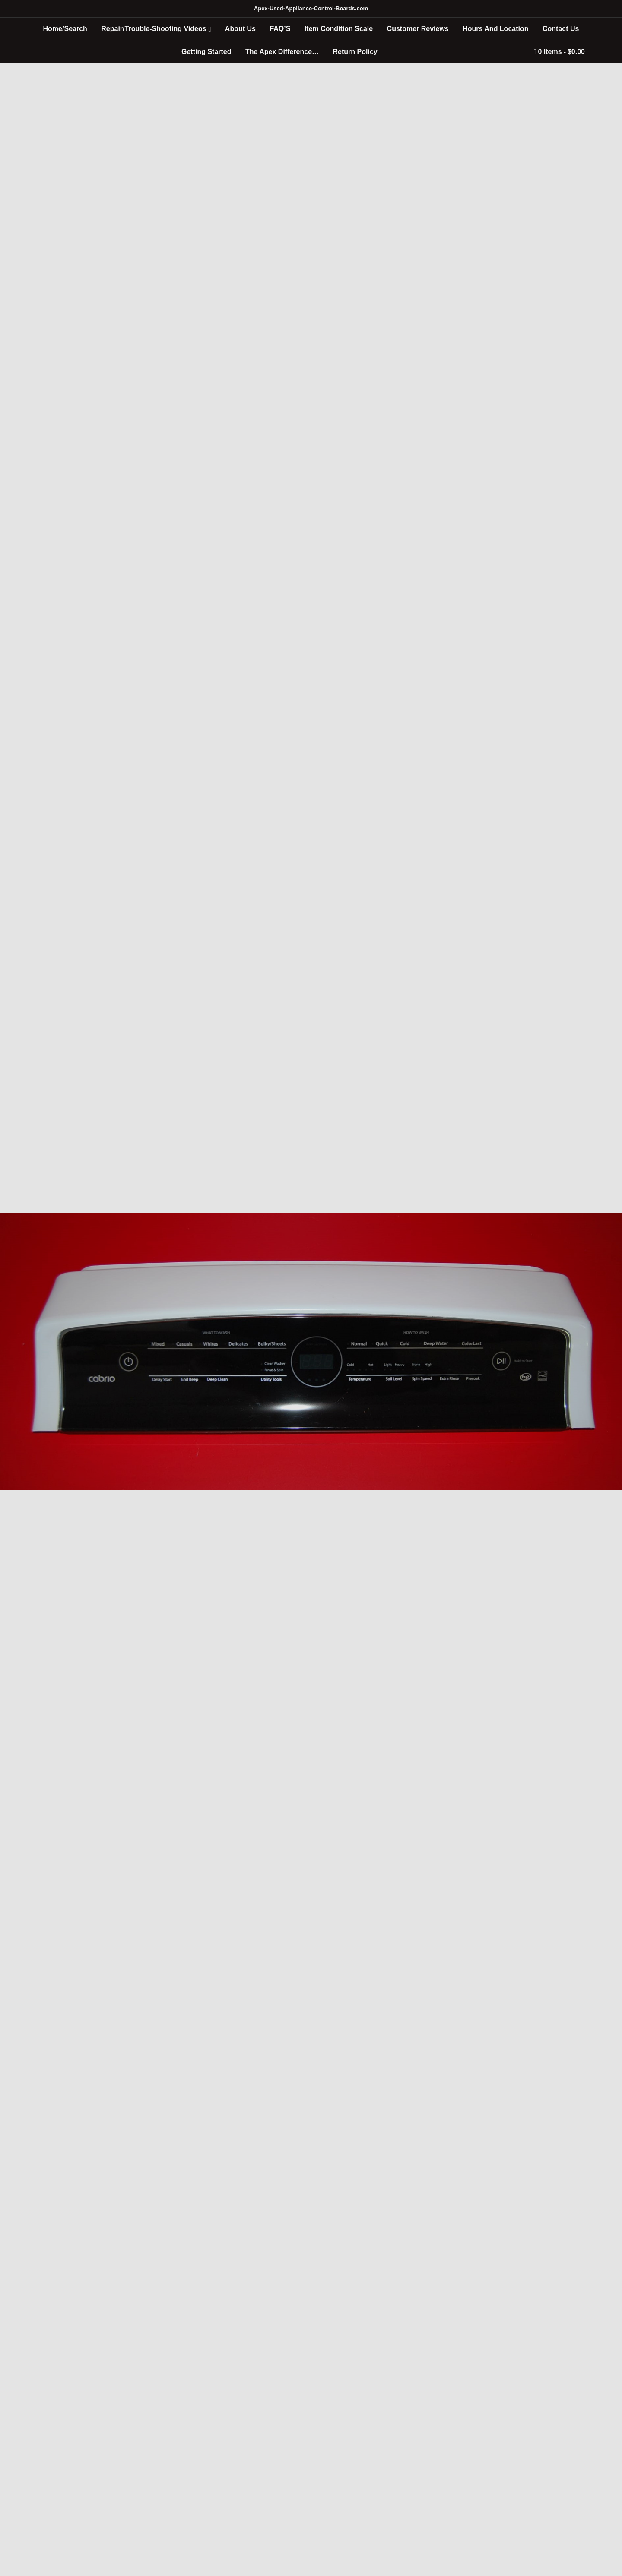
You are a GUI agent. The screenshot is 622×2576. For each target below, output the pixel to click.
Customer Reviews (418, 28)
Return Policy (355, 51)
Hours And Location (495, 28)
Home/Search (65, 28)
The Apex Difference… (282, 51)
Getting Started (206, 51)
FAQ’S (280, 28)
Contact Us (561, 28)
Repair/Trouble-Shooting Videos (153, 28)
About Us (240, 28)
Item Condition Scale (339, 28)
